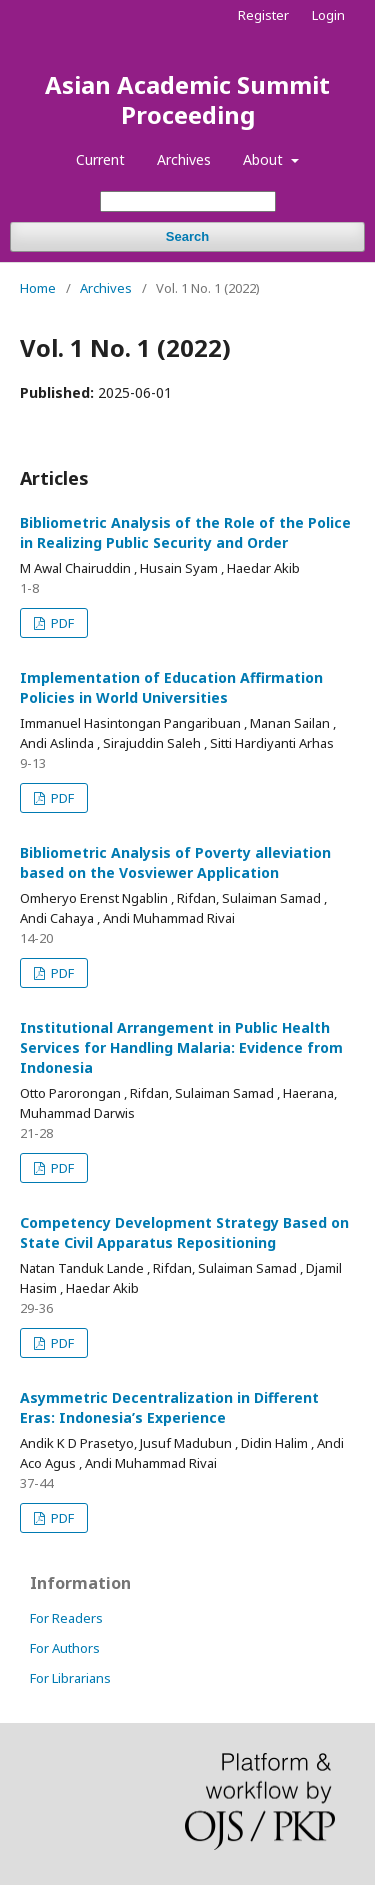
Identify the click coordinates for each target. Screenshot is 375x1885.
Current (100, 159)
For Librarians (70, 1678)
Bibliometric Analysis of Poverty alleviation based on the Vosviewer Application (175, 862)
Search (187, 236)
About (265, 159)
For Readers (66, 1618)
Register (263, 15)
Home (38, 288)
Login (328, 15)
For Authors (65, 1648)
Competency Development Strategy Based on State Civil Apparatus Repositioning (184, 1232)
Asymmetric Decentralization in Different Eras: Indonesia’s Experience (169, 1407)
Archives (184, 159)
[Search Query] (188, 201)
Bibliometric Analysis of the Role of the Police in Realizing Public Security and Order (185, 532)
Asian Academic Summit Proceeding (187, 99)
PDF (61, 623)
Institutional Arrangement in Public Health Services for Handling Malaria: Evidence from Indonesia (181, 1047)
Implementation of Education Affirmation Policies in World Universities (171, 687)
